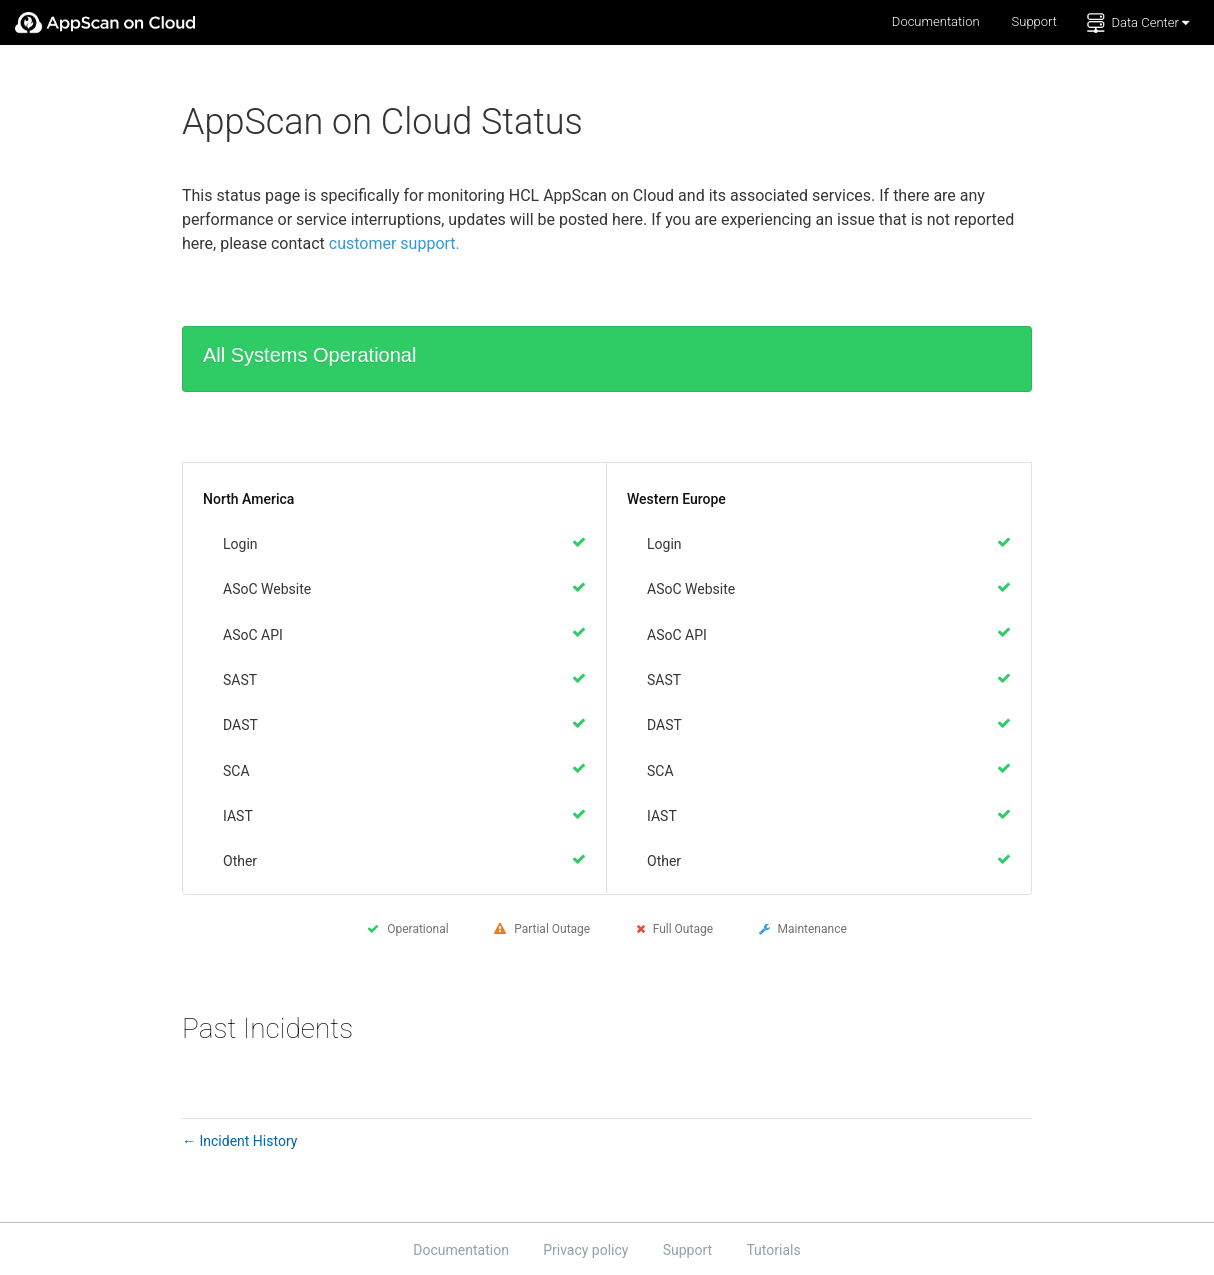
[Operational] (579, 542)
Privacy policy (587, 1249)
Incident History (239, 1141)
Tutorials (773, 1249)
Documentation (936, 21)
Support (1034, 21)
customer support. (394, 243)
